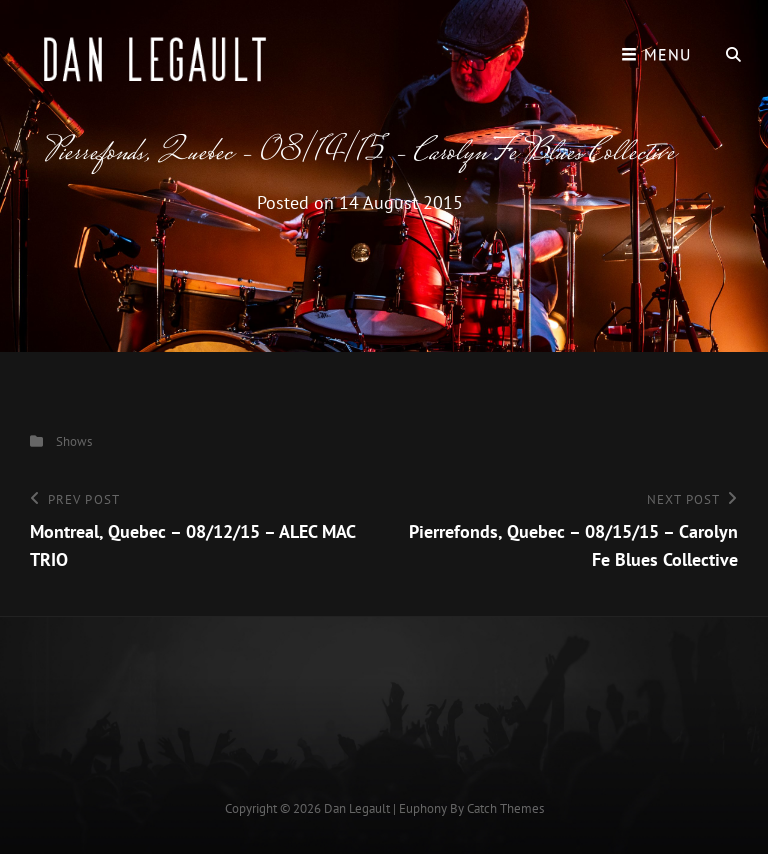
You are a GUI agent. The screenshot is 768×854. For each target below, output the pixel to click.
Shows (74, 441)
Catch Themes (505, 808)
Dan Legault (357, 808)
